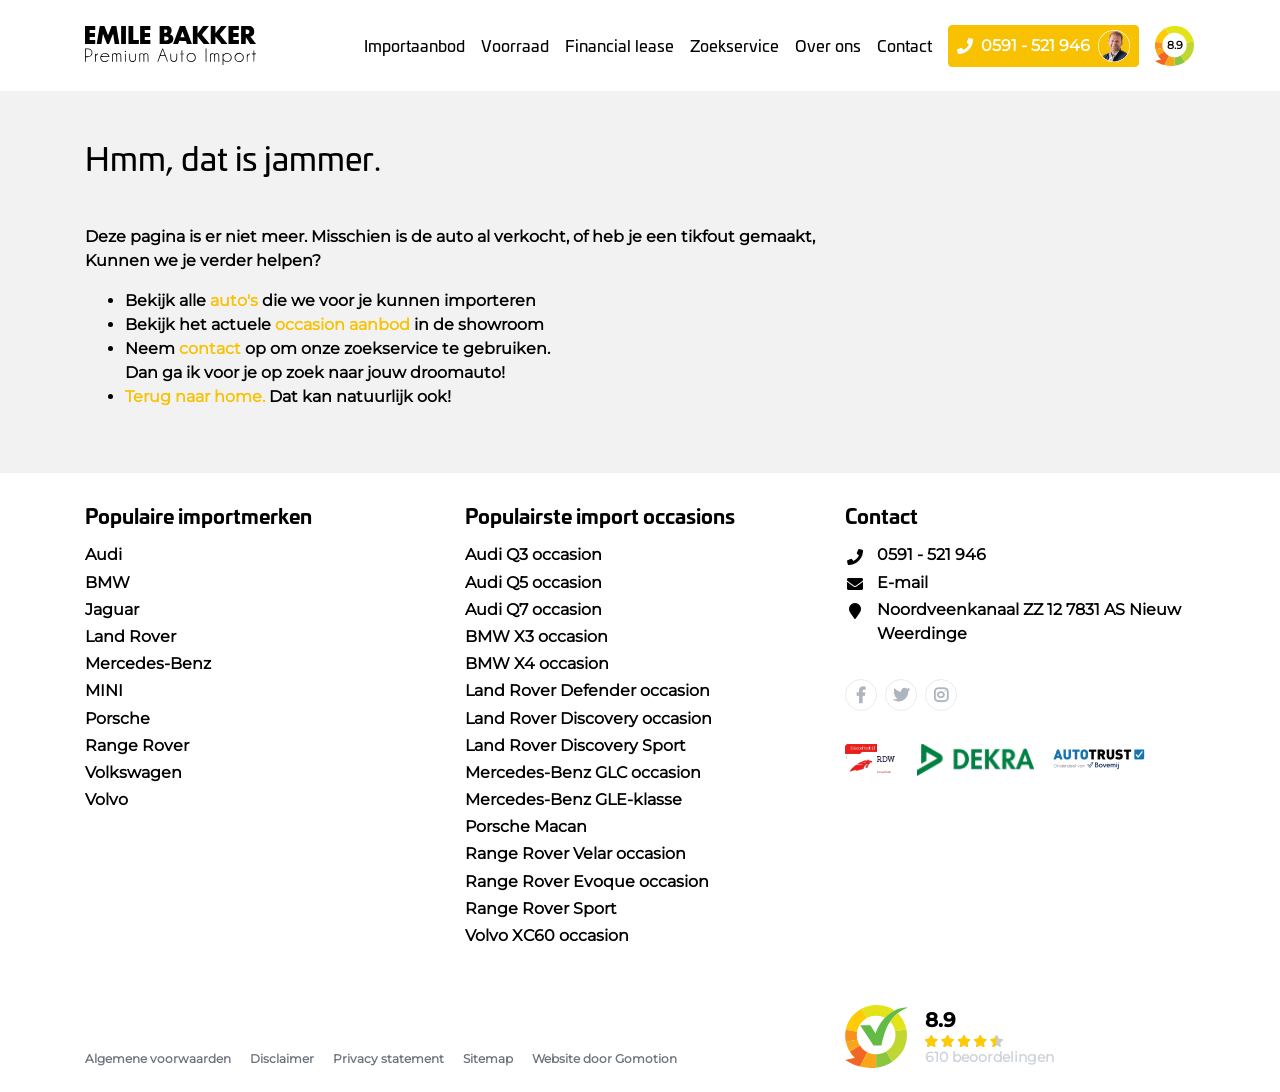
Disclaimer (282, 1058)
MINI (104, 690)
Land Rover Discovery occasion (588, 718)
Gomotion (646, 1058)
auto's (234, 300)
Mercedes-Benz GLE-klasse (573, 799)
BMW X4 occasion (537, 663)
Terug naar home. (195, 396)
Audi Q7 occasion (533, 609)
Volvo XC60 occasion (547, 935)
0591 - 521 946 (915, 554)
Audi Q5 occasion (533, 582)
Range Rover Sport (541, 908)
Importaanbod (414, 45)
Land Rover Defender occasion (587, 690)
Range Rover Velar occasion (575, 853)
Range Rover (137, 745)
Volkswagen (133, 772)
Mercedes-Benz (148, 663)
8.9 (1175, 45)
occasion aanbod (342, 324)
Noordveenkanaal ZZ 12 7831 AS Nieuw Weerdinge (1013, 621)
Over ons (828, 45)
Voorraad (515, 45)
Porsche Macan (526, 826)
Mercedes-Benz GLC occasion (583, 772)
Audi (103, 554)
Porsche (117, 718)
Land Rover (130, 636)
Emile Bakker (170, 45)
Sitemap (488, 1058)
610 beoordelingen (989, 1057)
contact (210, 348)
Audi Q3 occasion (533, 554)
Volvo (106, 799)
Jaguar (112, 609)
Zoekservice (734, 45)
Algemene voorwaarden (158, 1058)
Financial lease (619, 45)
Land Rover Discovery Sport (575, 745)
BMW (107, 582)
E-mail (886, 582)
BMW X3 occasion (536, 636)
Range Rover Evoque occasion (587, 881)
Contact (904, 45)
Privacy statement (388, 1058)
